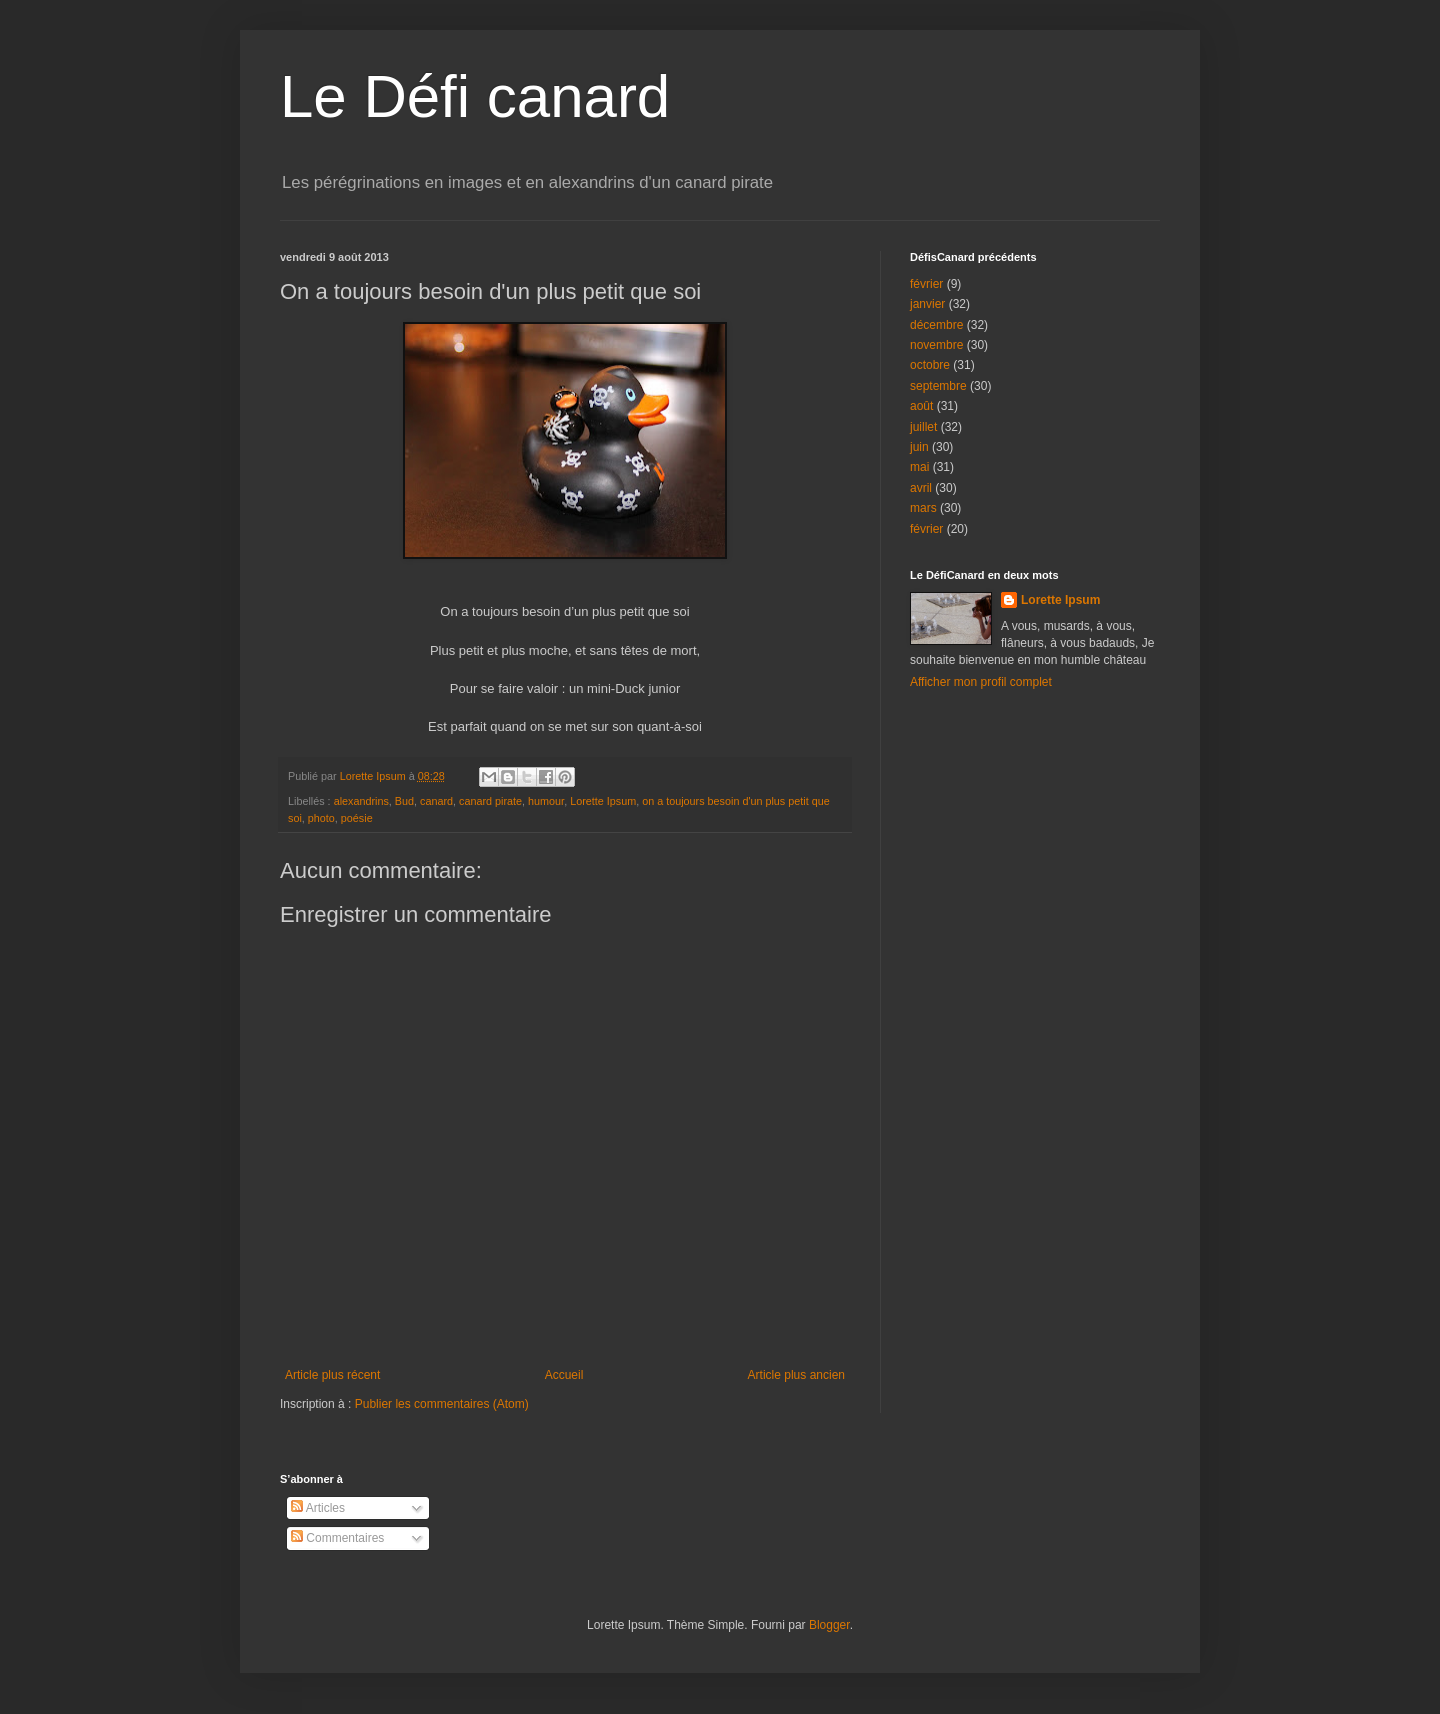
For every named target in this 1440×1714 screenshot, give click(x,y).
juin (919, 447)
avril (921, 488)
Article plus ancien (796, 1375)
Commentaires (337, 1538)
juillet (923, 427)
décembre (936, 325)
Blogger (829, 1625)
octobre (930, 365)
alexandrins (361, 801)
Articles (318, 1508)
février (926, 284)
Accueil (564, 1375)
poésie (357, 818)
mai (919, 467)
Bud (404, 801)
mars (923, 508)
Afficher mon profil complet (981, 682)
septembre (938, 386)
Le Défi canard (475, 96)
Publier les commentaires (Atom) (442, 1404)
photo (321, 818)
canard (436, 801)
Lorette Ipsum (603, 801)
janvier (927, 304)
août (921, 406)
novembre (936, 345)
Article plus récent (332, 1375)
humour (546, 801)
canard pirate (490, 801)
